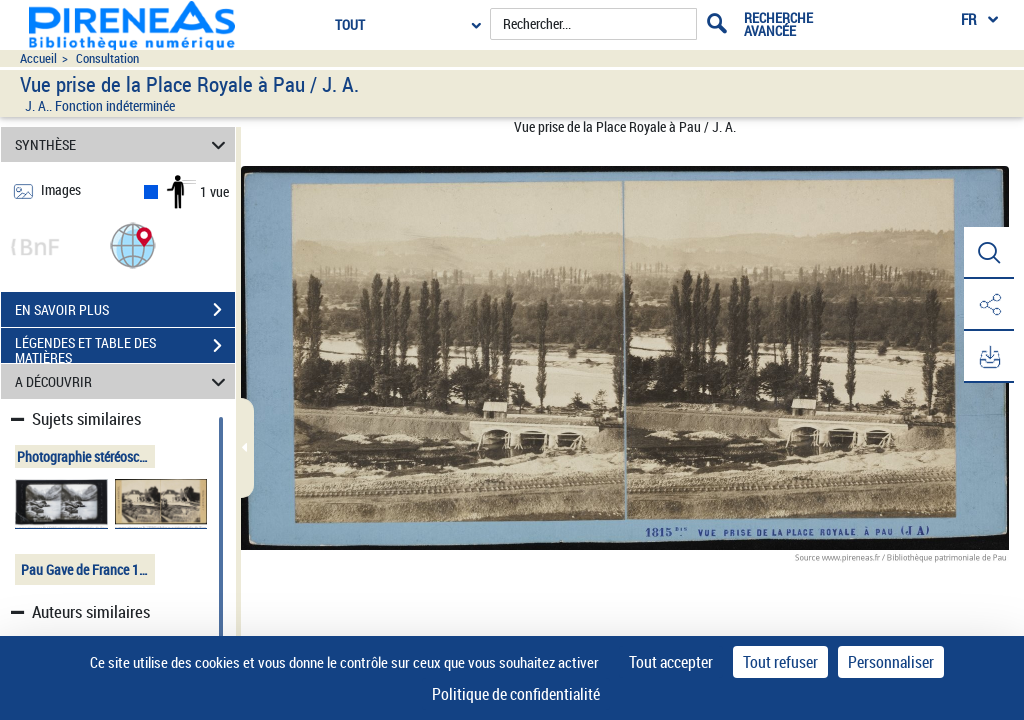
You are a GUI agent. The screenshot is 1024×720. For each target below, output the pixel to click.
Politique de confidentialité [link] (516, 694)
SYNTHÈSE (123, 144)
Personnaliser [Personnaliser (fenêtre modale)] (891, 662)
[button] (133, 244)
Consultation (107, 58)
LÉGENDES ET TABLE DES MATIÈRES (125, 348)
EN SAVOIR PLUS (125, 310)
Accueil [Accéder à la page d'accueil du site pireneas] (38, 58)
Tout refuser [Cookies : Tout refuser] (780, 662)
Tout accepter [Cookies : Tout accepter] (671, 662)
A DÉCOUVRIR (123, 381)
